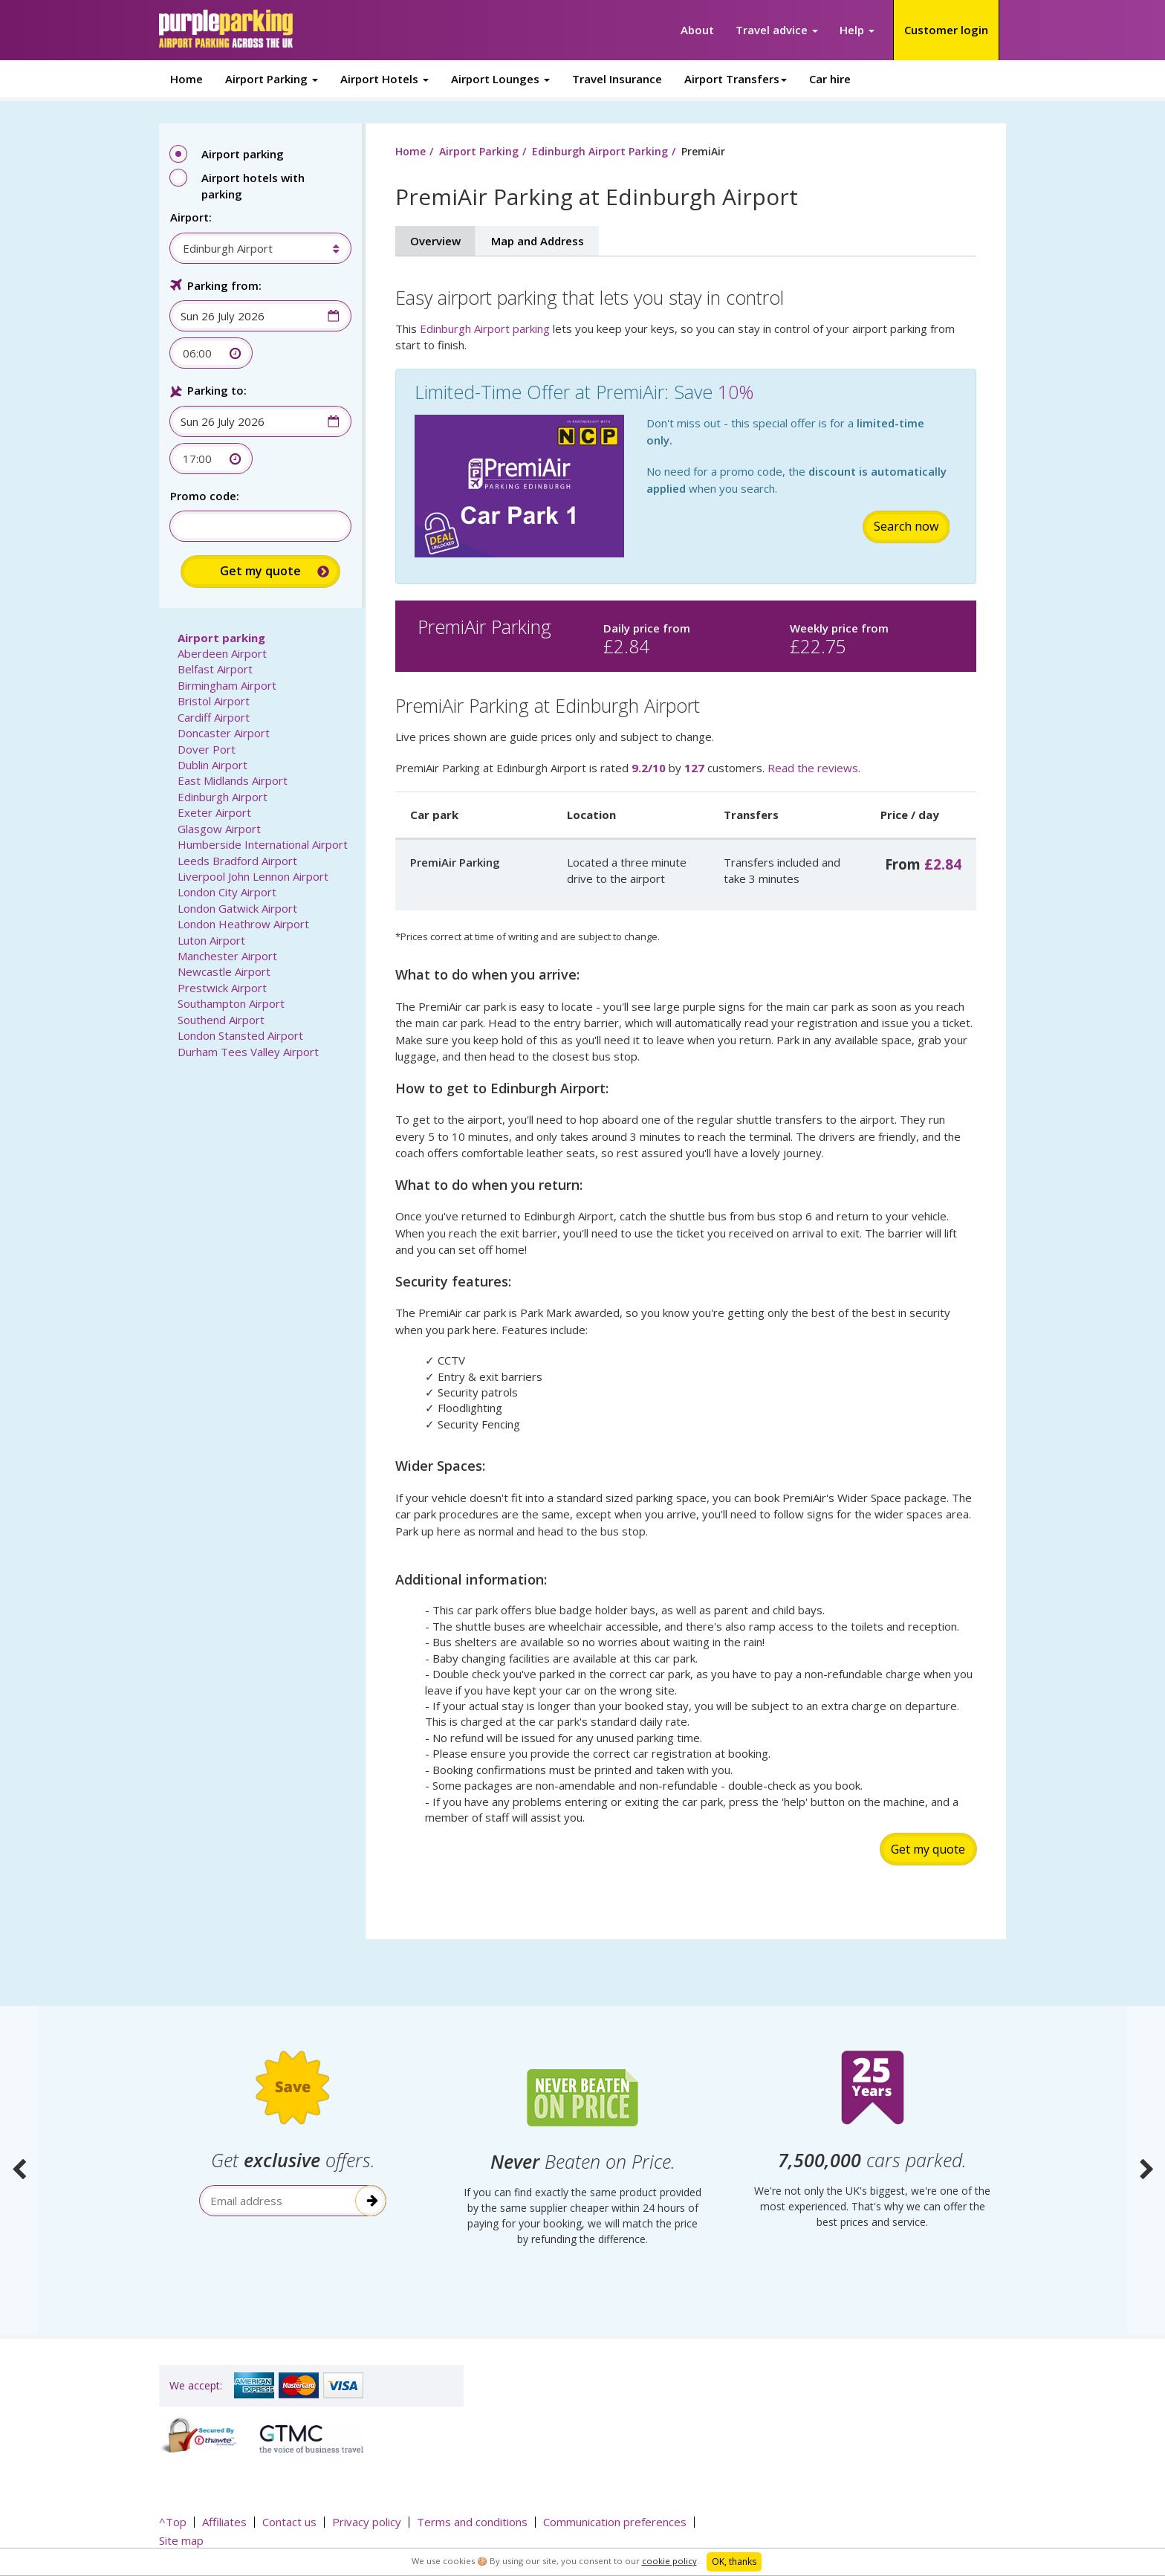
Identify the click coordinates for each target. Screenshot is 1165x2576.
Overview (435, 240)
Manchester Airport (227, 955)
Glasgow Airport (219, 828)
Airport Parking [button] (271, 78)
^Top (172, 2521)
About (697, 29)
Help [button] (857, 29)
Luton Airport (211, 940)
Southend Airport (221, 1019)
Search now (906, 526)
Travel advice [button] (777, 29)
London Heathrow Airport (243, 923)
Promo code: (204, 495)
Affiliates (224, 2521)
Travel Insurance (617, 78)
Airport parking (221, 637)
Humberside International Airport (263, 844)
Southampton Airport (231, 1003)
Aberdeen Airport (222, 653)
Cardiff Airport (214, 717)
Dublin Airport (212, 764)
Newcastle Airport (224, 971)
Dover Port (207, 749)
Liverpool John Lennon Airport (253, 876)
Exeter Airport (214, 812)
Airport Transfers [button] (735, 78)
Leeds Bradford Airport (237, 860)
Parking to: (217, 390)
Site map (181, 2540)
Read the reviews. (814, 767)
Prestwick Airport (222, 987)
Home (186, 78)
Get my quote (928, 1849)
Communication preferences (615, 2521)
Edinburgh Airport (222, 796)
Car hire (830, 78)
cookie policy (669, 2560)
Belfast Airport (215, 668)
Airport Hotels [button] (384, 78)
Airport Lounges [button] (500, 78)
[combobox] (253, 248)
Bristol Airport (214, 700)
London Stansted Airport (240, 1035)
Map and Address (537, 240)
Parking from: (224, 285)
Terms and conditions (472, 2521)
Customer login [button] (946, 29)
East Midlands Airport (233, 780)
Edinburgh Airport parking (485, 328)
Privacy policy (366, 2521)
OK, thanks (734, 2561)
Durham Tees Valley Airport (248, 1051)
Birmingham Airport (227, 685)
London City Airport (227, 891)
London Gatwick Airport (237, 908)
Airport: (191, 217)
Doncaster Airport (224, 732)
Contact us (289, 2521)
